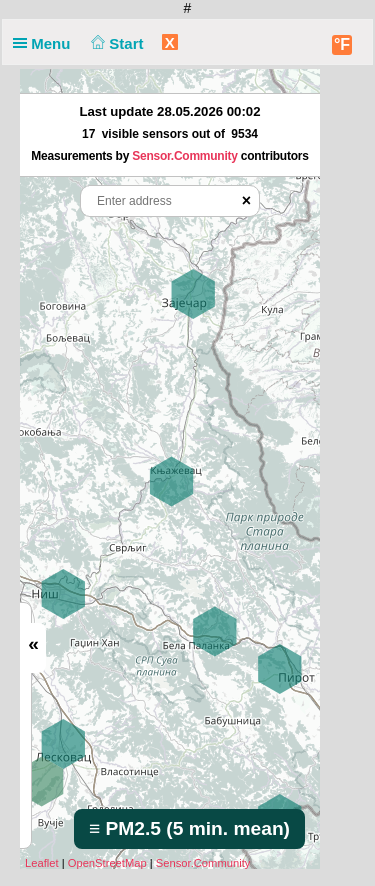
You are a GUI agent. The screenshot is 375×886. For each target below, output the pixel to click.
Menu (46, 43)
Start (115, 43)
